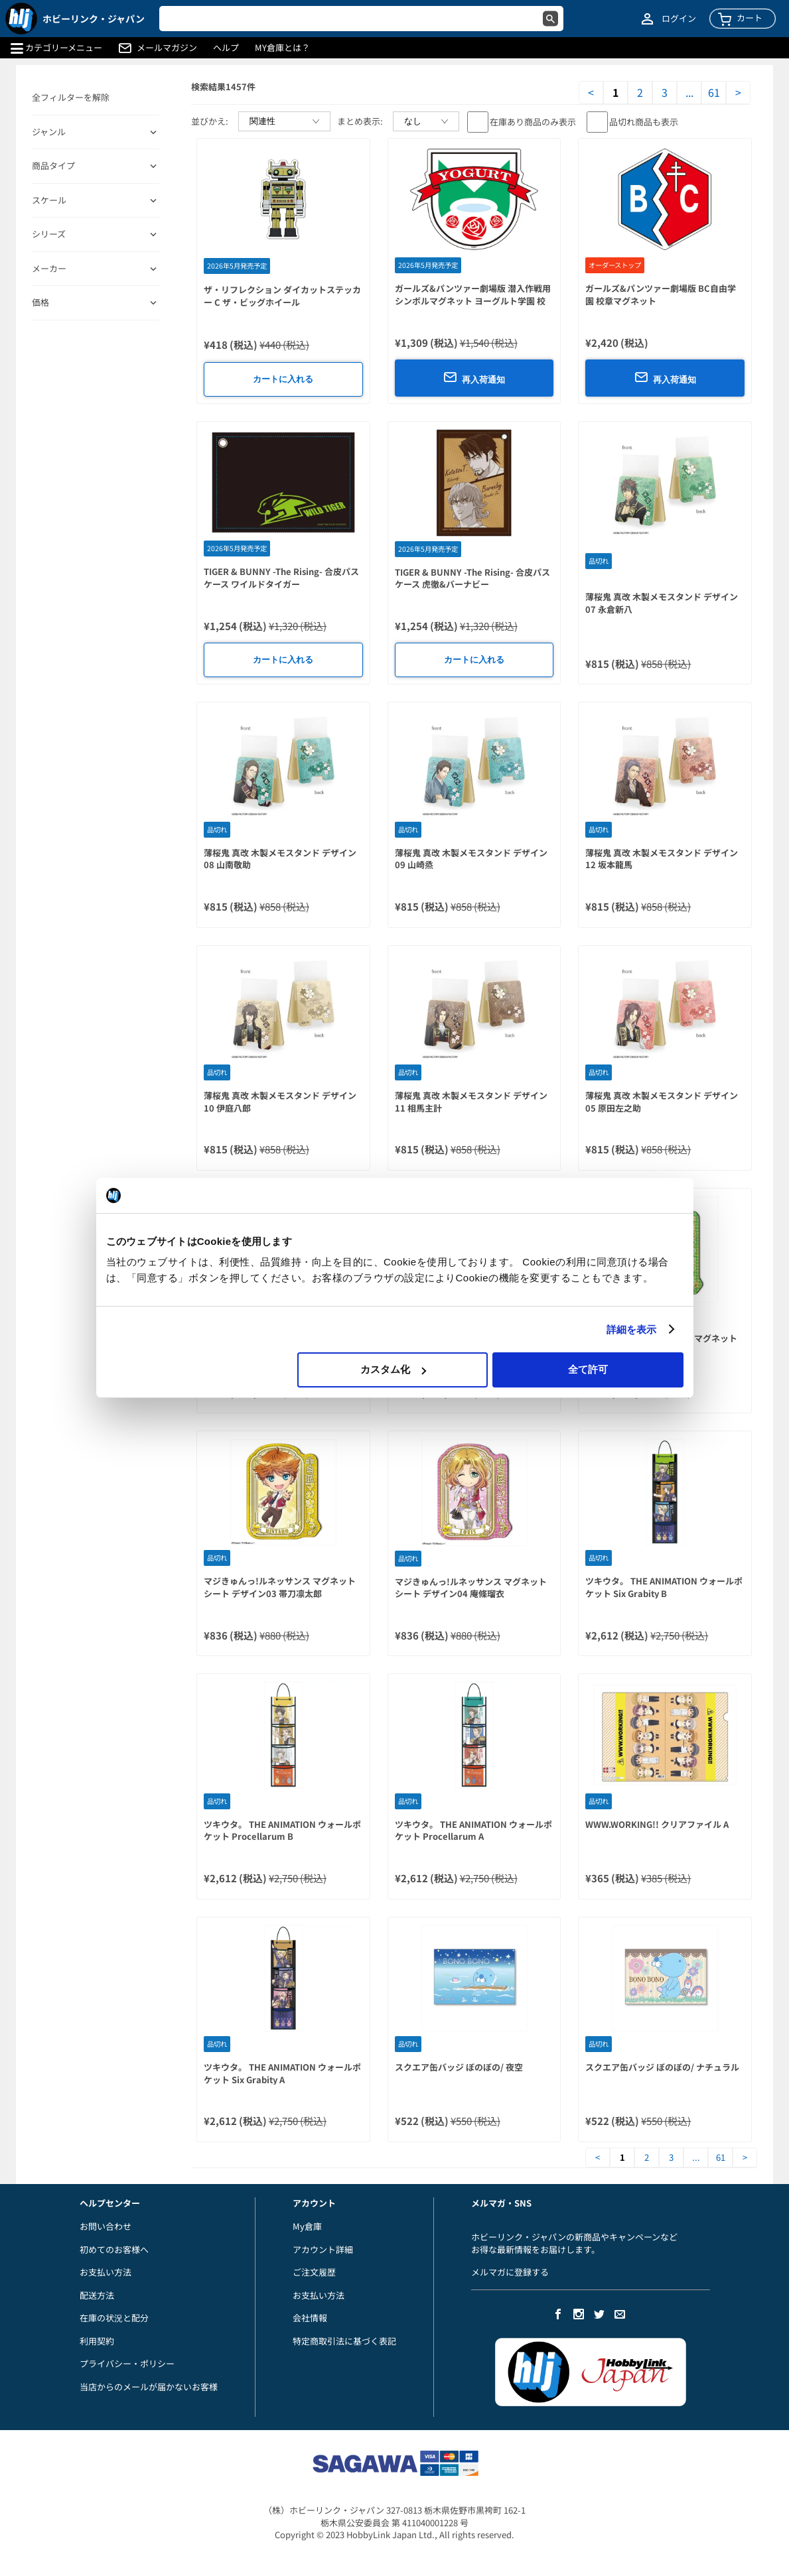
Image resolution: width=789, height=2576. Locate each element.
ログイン (679, 19)
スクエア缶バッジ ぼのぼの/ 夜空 (459, 2067)
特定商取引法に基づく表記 (344, 2341)
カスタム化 (393, 1369)
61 (714, 92)
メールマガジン (167, 48)
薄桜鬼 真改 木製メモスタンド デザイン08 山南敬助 (280, 858)
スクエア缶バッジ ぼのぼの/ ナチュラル (662, 2067)
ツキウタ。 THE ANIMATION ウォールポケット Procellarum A (473, 1830)
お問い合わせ (105, 2226)
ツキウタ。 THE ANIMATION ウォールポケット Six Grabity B (664, 1587)
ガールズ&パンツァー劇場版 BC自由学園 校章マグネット (660, 294)
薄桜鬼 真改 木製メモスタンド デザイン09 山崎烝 (471, 858)
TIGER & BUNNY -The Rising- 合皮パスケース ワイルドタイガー (281, 577)
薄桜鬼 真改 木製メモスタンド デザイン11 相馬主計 (471, 1101)
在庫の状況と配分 (114, 2317)
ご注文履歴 (314, 2272)
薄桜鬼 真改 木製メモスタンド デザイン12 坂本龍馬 (661, 858)
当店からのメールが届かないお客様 (149, 2386)
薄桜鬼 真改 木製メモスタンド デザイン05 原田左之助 (661, 1101)
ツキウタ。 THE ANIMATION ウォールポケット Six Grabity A (282, 2073)
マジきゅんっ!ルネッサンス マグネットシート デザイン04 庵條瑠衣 (471, 1587)
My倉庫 (307, 2226)
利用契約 (97, 2341)
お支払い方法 (105, 2272)
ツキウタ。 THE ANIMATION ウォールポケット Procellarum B (282, 1830)
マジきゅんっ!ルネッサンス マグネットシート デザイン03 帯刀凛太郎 (280, 1587)
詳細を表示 (632, 1329)
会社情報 (310, 2317)
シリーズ (49, 234)
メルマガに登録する (510, 2272)
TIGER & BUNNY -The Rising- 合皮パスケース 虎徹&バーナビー (472, 578)
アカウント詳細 (323, 2249)
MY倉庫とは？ (282, 48)
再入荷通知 (474, 377)
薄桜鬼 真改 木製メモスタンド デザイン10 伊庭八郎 (280, 1101)
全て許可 (588, 1369)
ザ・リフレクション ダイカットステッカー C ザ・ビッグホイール (282, 295)
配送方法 (97, 2295)
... (689, 92)
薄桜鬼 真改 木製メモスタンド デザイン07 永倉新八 (661, 602)
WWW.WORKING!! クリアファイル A (657, 1824)
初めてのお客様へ (114, 2249)
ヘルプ (226, 48)
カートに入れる (283, 379)
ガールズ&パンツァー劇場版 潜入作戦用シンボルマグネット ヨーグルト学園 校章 (473, 300)
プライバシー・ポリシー (127, 2363)
